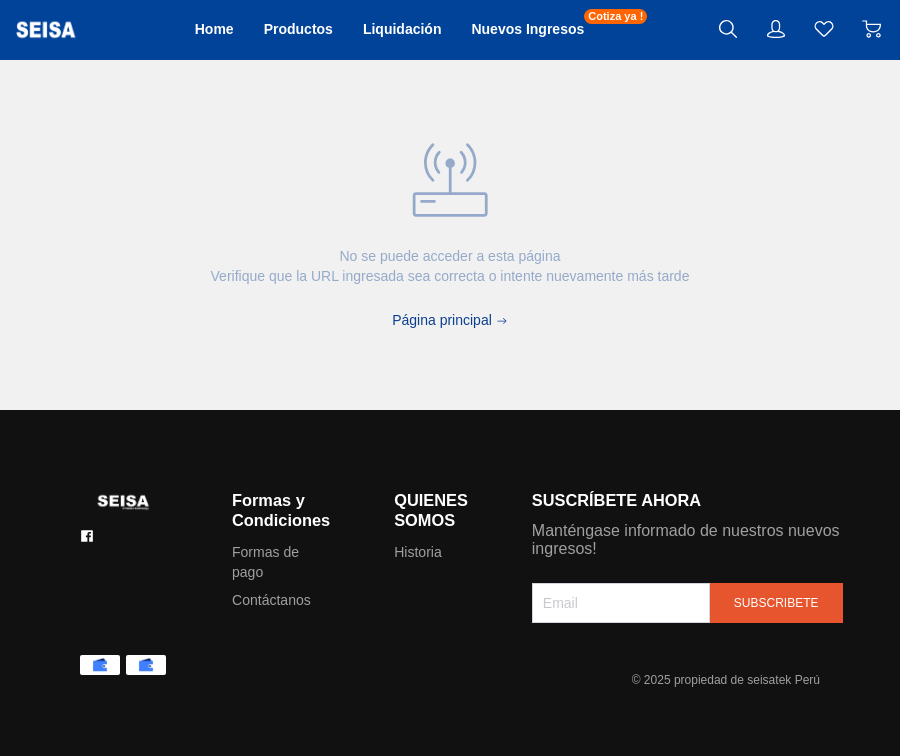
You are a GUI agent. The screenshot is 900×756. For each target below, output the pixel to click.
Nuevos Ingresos (540, 28)
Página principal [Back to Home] (450, 320)
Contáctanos (278, 600)
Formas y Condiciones (288, 510)
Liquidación (408, 29)
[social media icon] (87, 536)
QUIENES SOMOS (450, 510)
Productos (299, 29)
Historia (435, 552)
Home (211, 29)
